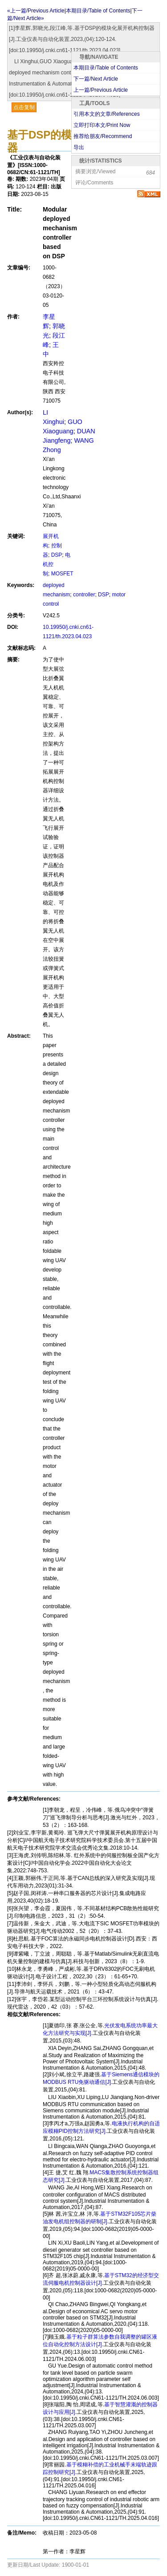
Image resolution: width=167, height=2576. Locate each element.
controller (84, 594)
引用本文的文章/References (106, 114)
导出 (78, 147)
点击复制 (24, 107)
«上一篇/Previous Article (36, 11)
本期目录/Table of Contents (105, 68)
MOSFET (62, 574)
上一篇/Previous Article (100, 90)
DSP (56, 555)
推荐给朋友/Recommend (102, 136)
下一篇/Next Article (95, 79)
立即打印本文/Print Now (101, 125)
